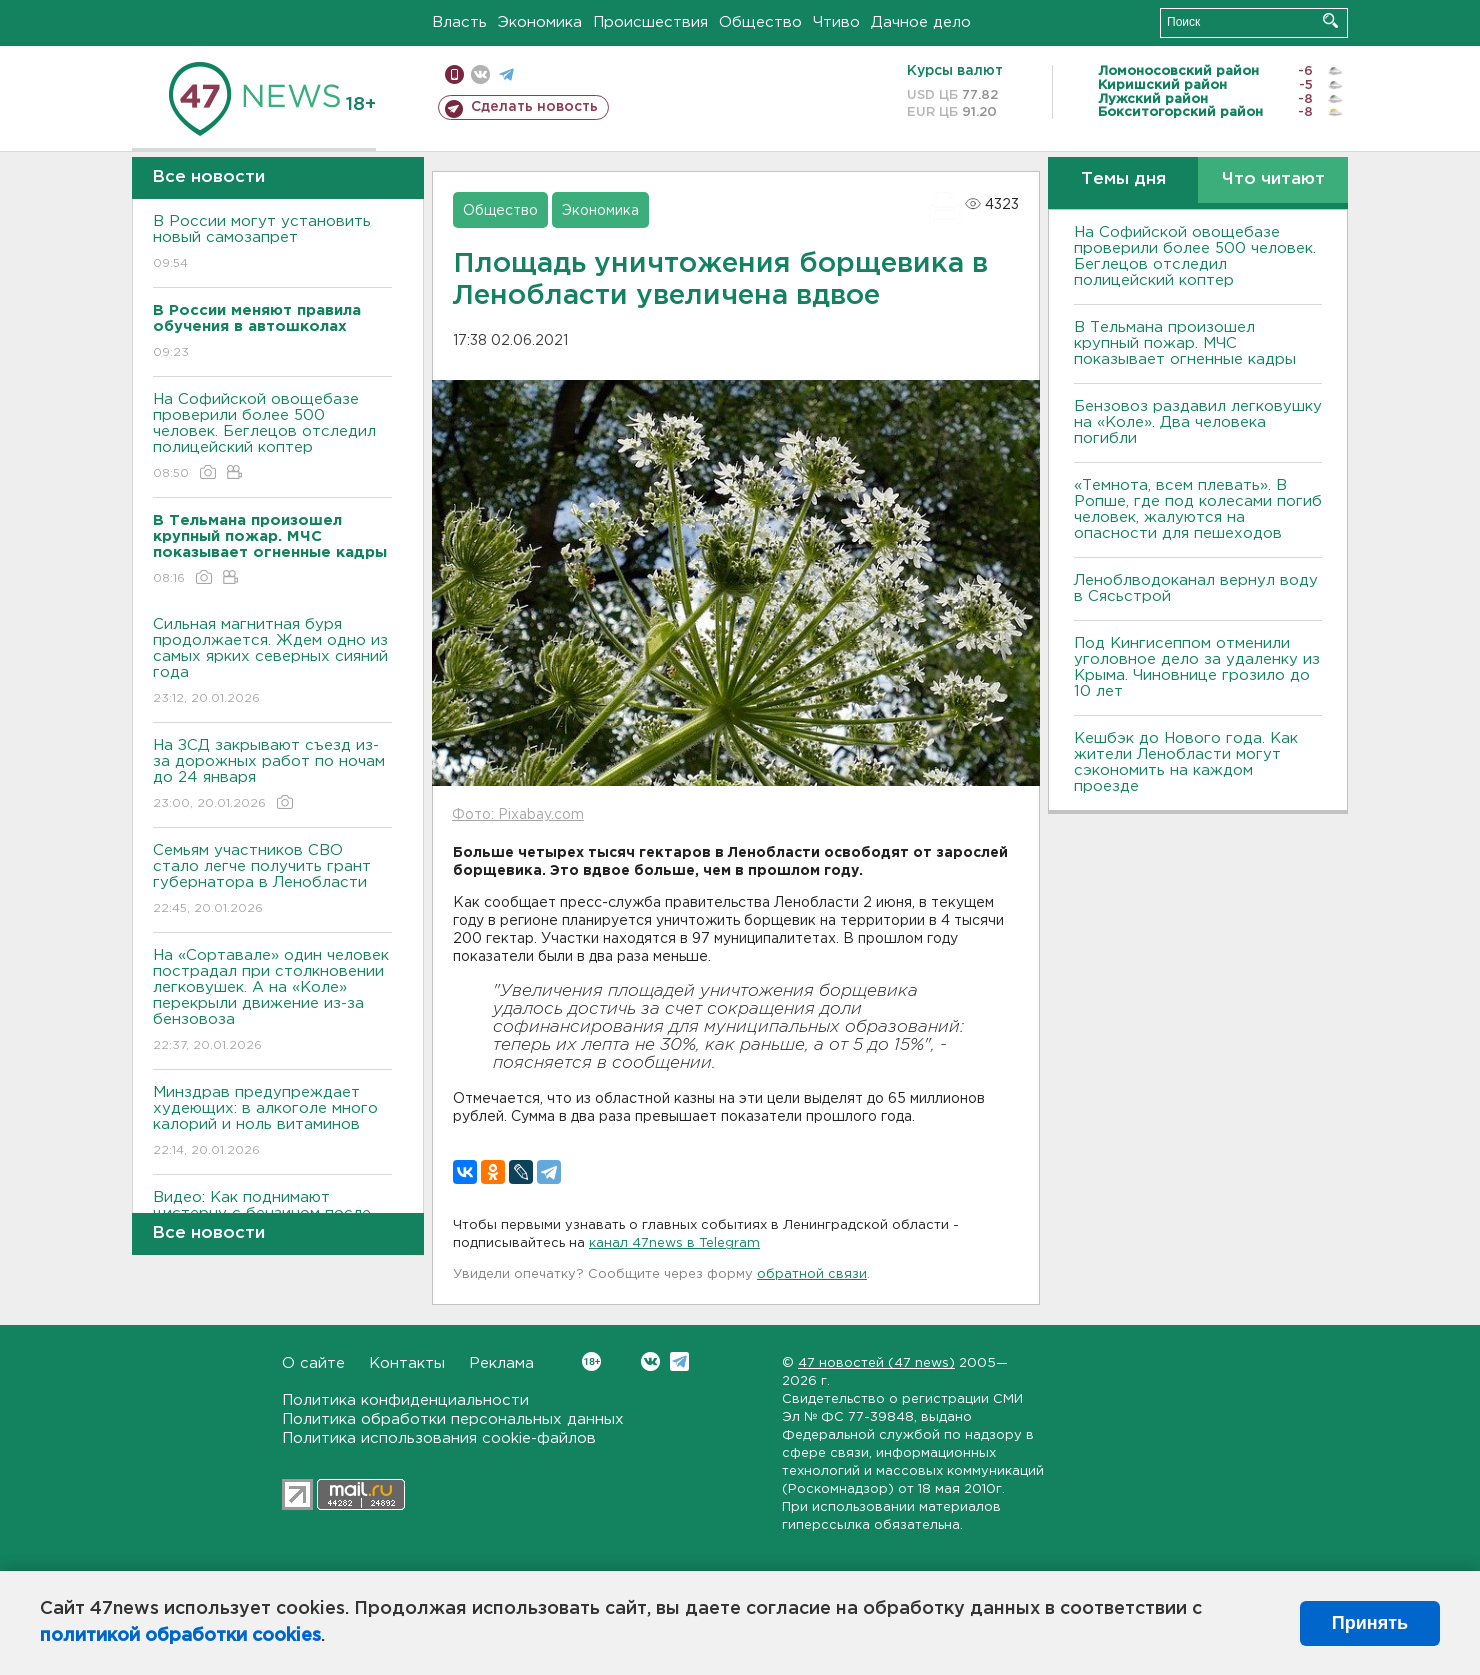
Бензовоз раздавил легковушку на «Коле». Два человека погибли (1198, 422)
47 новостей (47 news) (876, 1363)
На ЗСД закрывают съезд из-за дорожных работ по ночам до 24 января (272, 775)
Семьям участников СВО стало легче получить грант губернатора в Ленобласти (272, 880)
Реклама (501, 1363)
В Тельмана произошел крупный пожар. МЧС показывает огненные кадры (1185, 343)
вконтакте (480, 74)
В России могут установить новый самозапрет (272, 243)
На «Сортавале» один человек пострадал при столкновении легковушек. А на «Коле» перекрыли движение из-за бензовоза (272, 1001)
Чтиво (836, 22)
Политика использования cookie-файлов (439, 1438)
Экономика (540, 22)
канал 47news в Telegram (674, 1243)
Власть (459, 22)
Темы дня (1123, 179)
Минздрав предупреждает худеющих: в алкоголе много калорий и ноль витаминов (272, 1122)
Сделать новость (534, 107)
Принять (1370, 1623)
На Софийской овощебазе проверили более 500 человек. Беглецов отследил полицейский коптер (272, 437)
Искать (1330, 20)
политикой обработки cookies (180, 1636)
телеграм (506, 74)
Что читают (1273, 179)
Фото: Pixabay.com (518, 815)
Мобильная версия (454, 74)
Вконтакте (591, 1361)
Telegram (679, 1361)
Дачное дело (921, 22)
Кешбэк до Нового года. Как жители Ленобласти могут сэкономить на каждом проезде (1186, 762)
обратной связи (812, 1274)
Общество (760, 22)
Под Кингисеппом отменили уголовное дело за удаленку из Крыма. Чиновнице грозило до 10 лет (1197, 667)
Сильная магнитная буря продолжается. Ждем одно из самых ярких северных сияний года (272, 662)
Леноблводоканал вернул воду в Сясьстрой (1196, 588)
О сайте (313, 1363)
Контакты (407, 1363)
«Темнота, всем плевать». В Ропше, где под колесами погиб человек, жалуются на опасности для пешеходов (1198, 509)
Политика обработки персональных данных (453, 1419)
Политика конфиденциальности (405, 1400)
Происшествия (650, 22)
